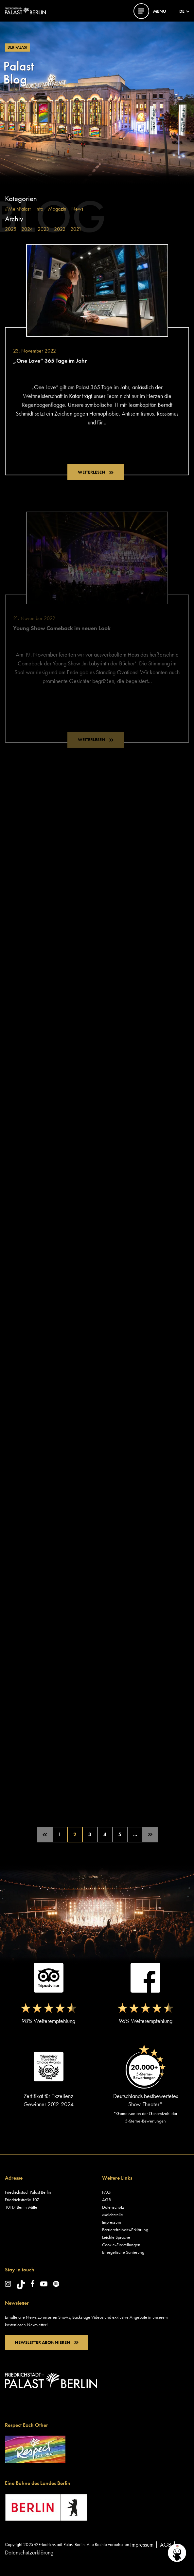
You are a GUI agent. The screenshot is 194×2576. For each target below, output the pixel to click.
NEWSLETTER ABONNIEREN (47, 2342)
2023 (43, 229)
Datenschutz (113, 2207)
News (77, 208)
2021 (75, 229)
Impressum (111, 2222)
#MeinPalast (17, 208)
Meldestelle (112, 2215)
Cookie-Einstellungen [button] (121, 2245)
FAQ (106, 2192)
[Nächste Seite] (150, 1834)
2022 (59, 229)
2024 (27, 229)
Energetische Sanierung (123, 2252)
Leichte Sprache (116, 2237)
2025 (10, 229)
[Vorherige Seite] (45, 1834)
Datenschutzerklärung (29, 2552)
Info (39, 208)
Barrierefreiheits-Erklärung (125, 2230)
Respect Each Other (26, 2425)
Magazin (57, 208)
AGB (106, 2199)
